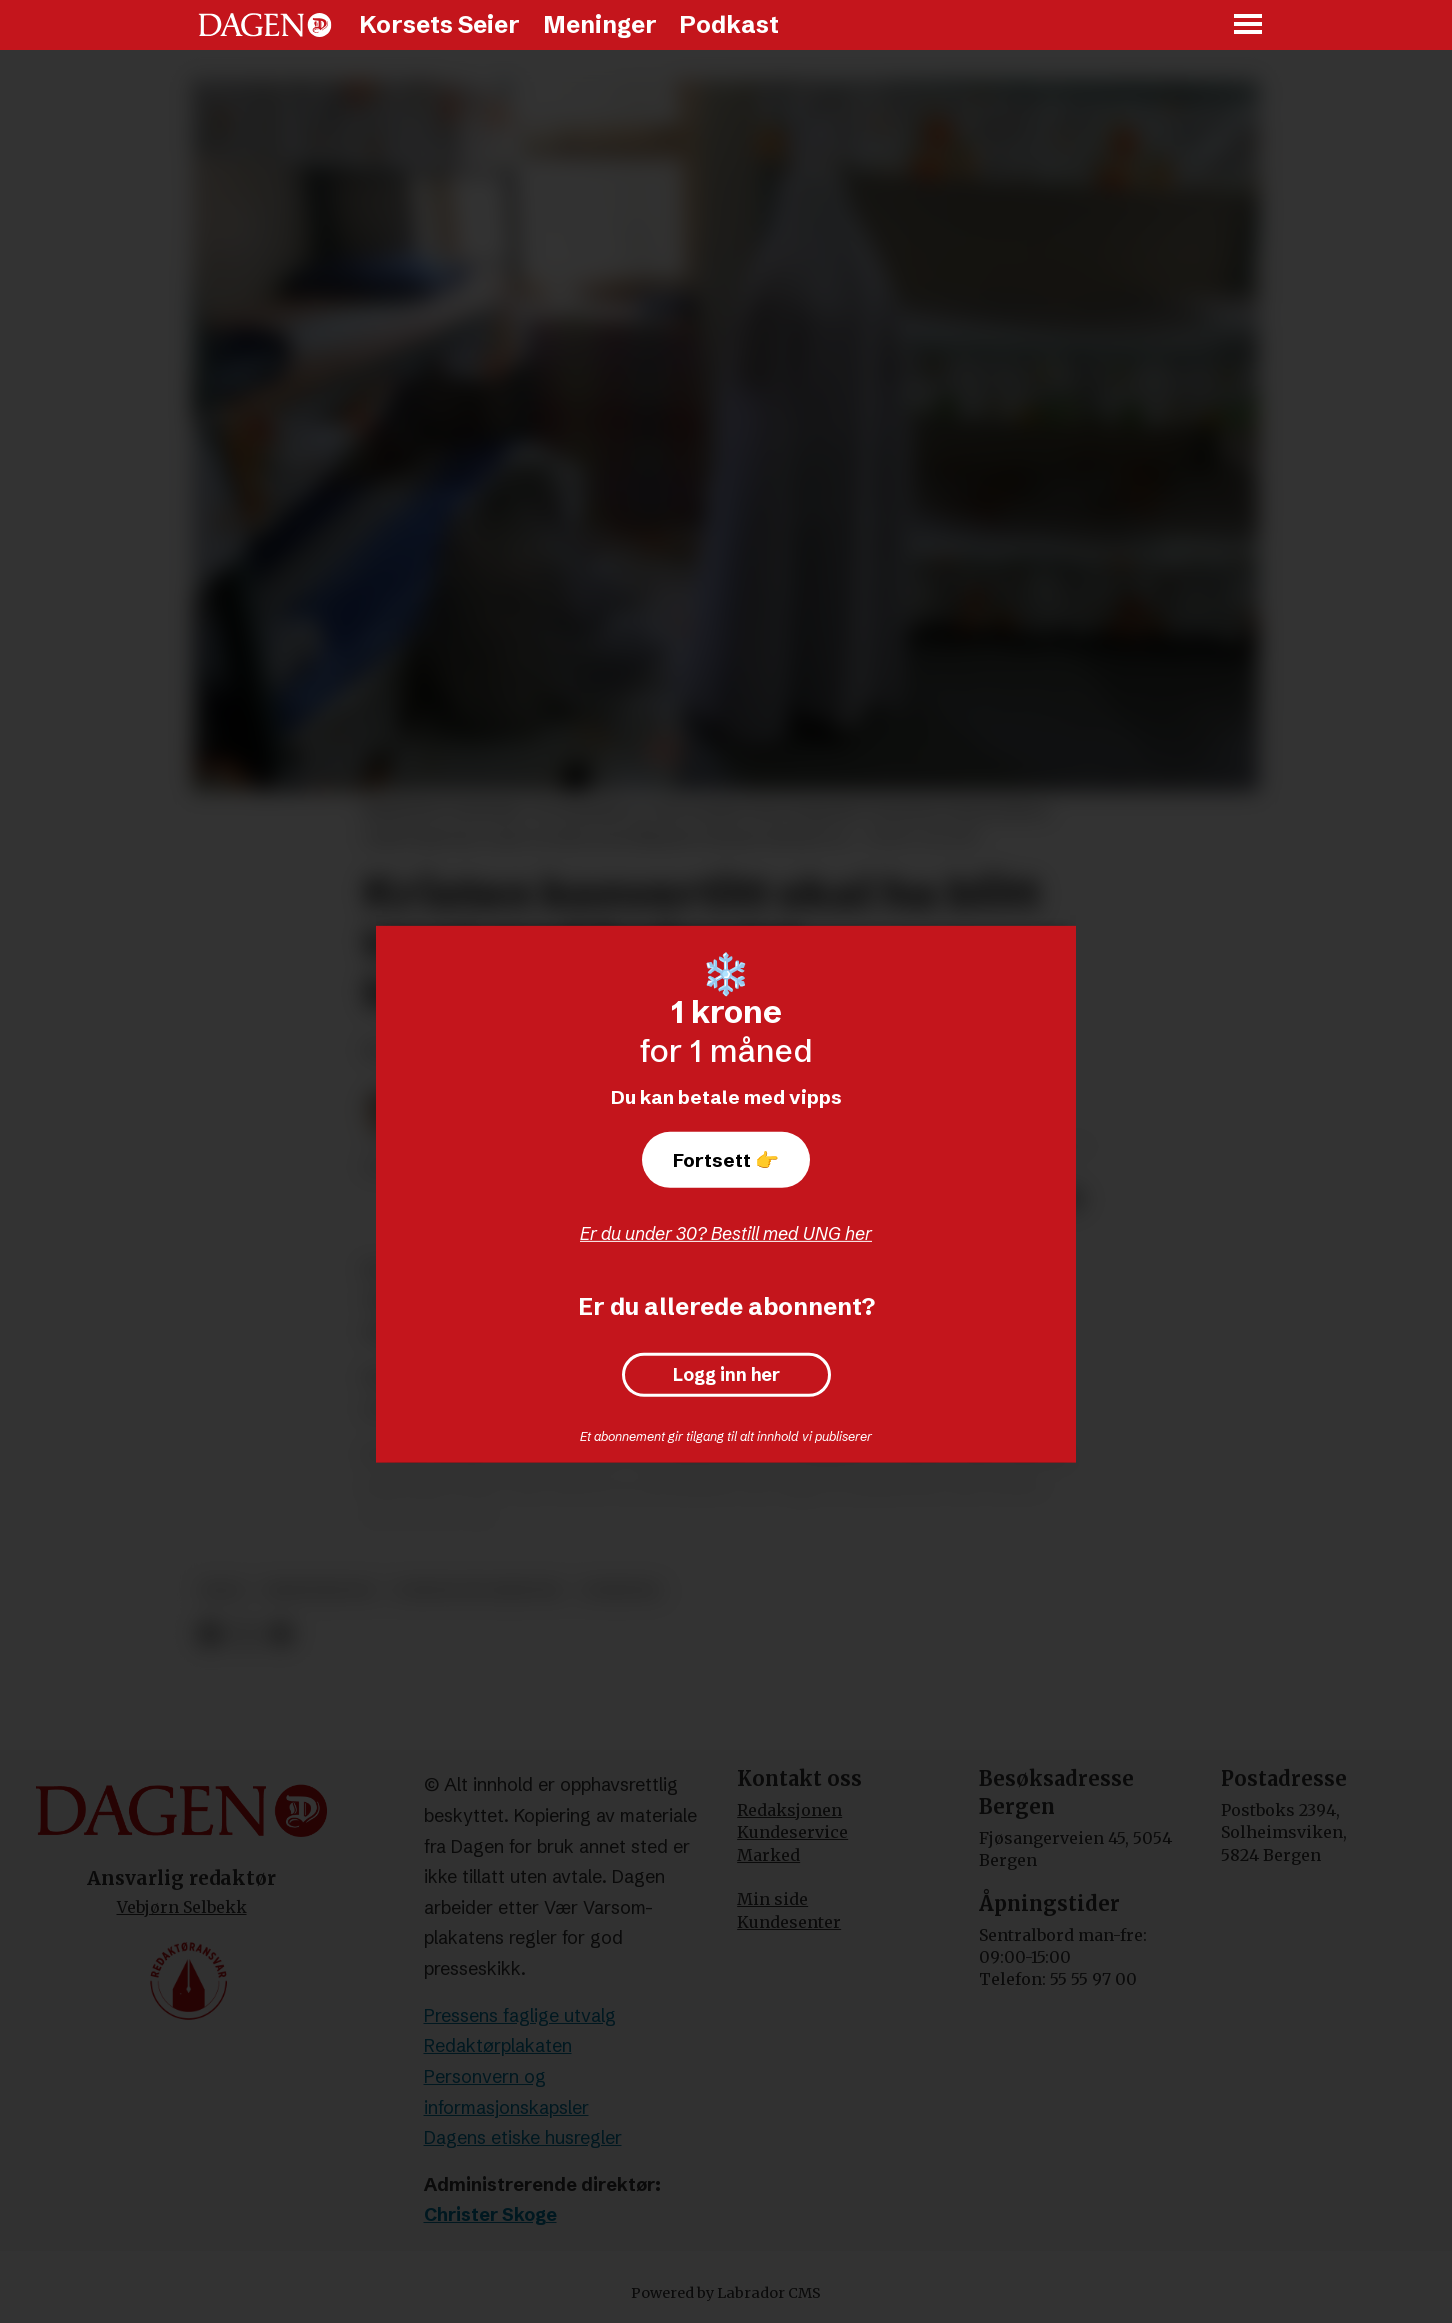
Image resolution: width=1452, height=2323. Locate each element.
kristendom (319, 1590)
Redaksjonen (789, 1810)
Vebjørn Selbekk (182, 1907)
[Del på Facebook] (209, 1634)
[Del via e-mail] (280, 1634)
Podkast (729, 24)
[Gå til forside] (265, 25)
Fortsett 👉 (726, 1160)
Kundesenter (789, 1922)
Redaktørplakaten (498, 2045)
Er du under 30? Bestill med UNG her (726, 1233)
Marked (768, 1855)
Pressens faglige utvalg (520, 2015)
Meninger (600, 24)
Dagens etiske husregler (523, 2137)
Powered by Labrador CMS (726, 2293)
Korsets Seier (439, 24)
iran (223, 1590)
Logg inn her (726, 1375)
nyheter (621, 1590)
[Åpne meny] (1249, 25)
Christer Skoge (490, 2214)
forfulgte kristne (477, 1590)
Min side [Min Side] (772, 1899)
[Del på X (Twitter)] (245, 1634)
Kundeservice (792, 1832)
